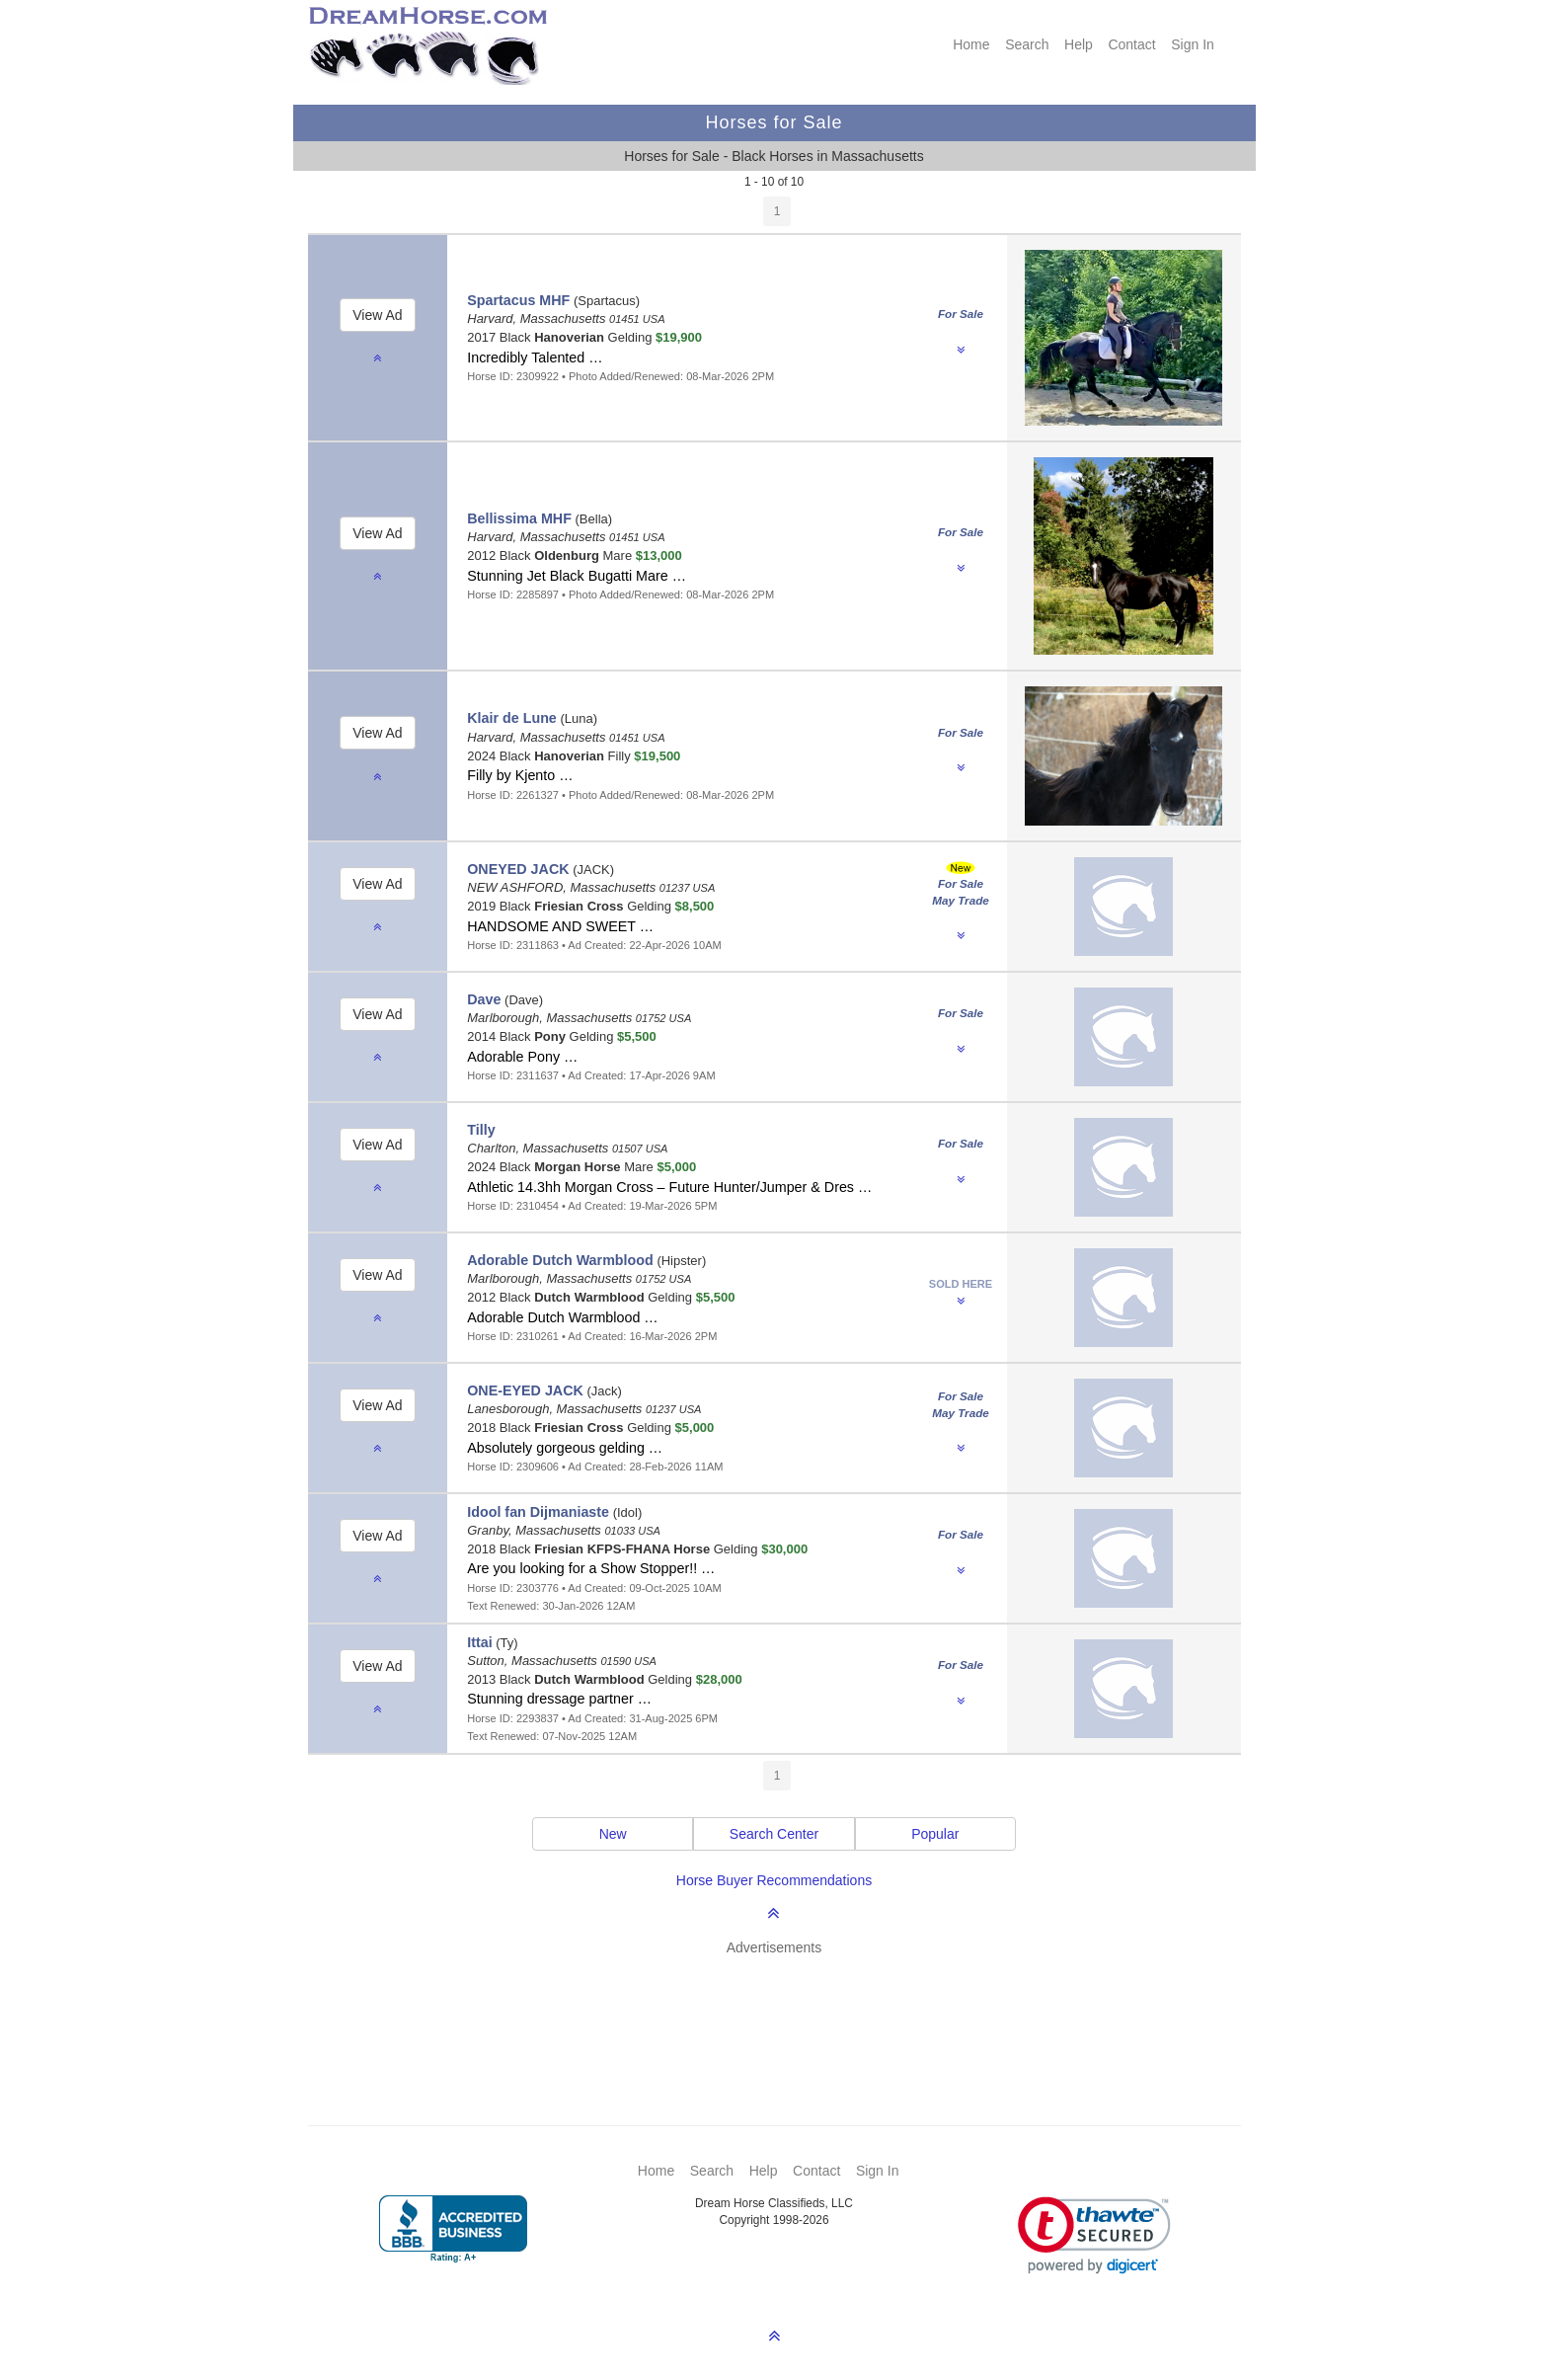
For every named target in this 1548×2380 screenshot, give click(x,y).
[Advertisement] (784, 2011)
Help (1078, 44)
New (613, 1834)
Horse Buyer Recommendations (774, 1880)
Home (971, 44)
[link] (1094, 2235)
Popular (935, 1834)
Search (1026, 44)
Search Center (774, 1834)
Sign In (1192, 44)
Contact (1131, 44)
